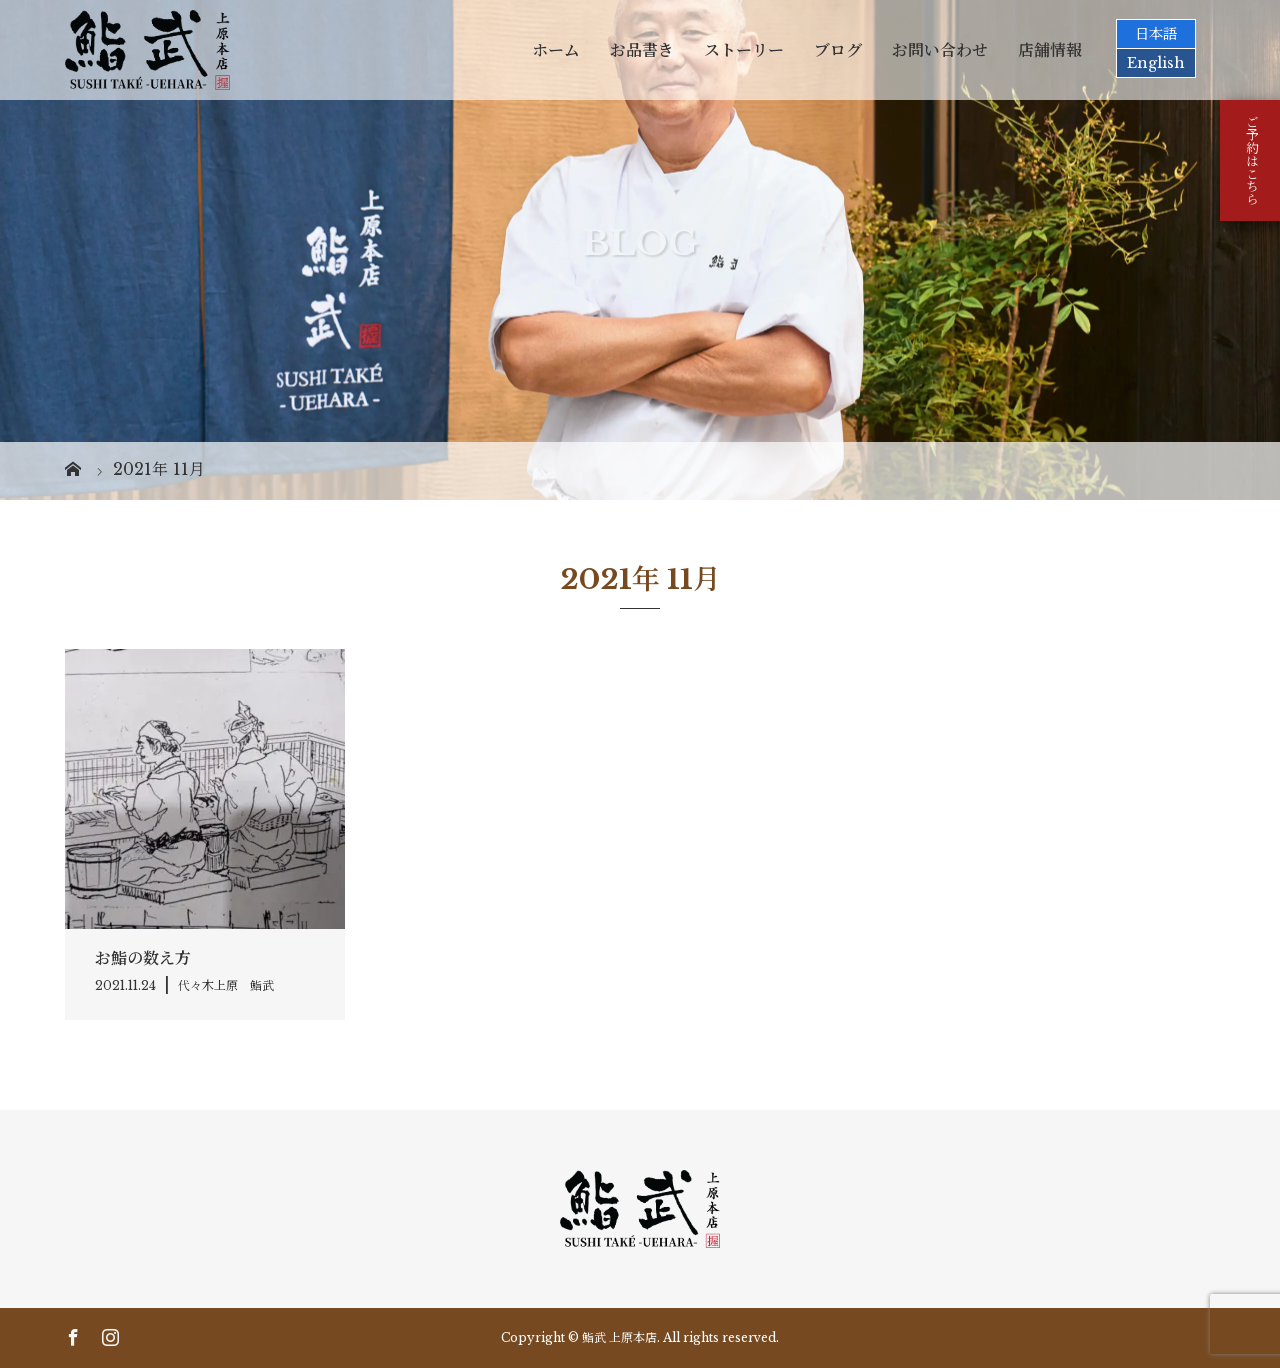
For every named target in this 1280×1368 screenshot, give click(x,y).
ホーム (556, 50)
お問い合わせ (940, 50)
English (1156, 63)
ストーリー (744, 50)
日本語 (1156, 34)
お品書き (642, 50)
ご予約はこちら (1250, 160)
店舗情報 (1050, 50)
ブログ (838, 50)
